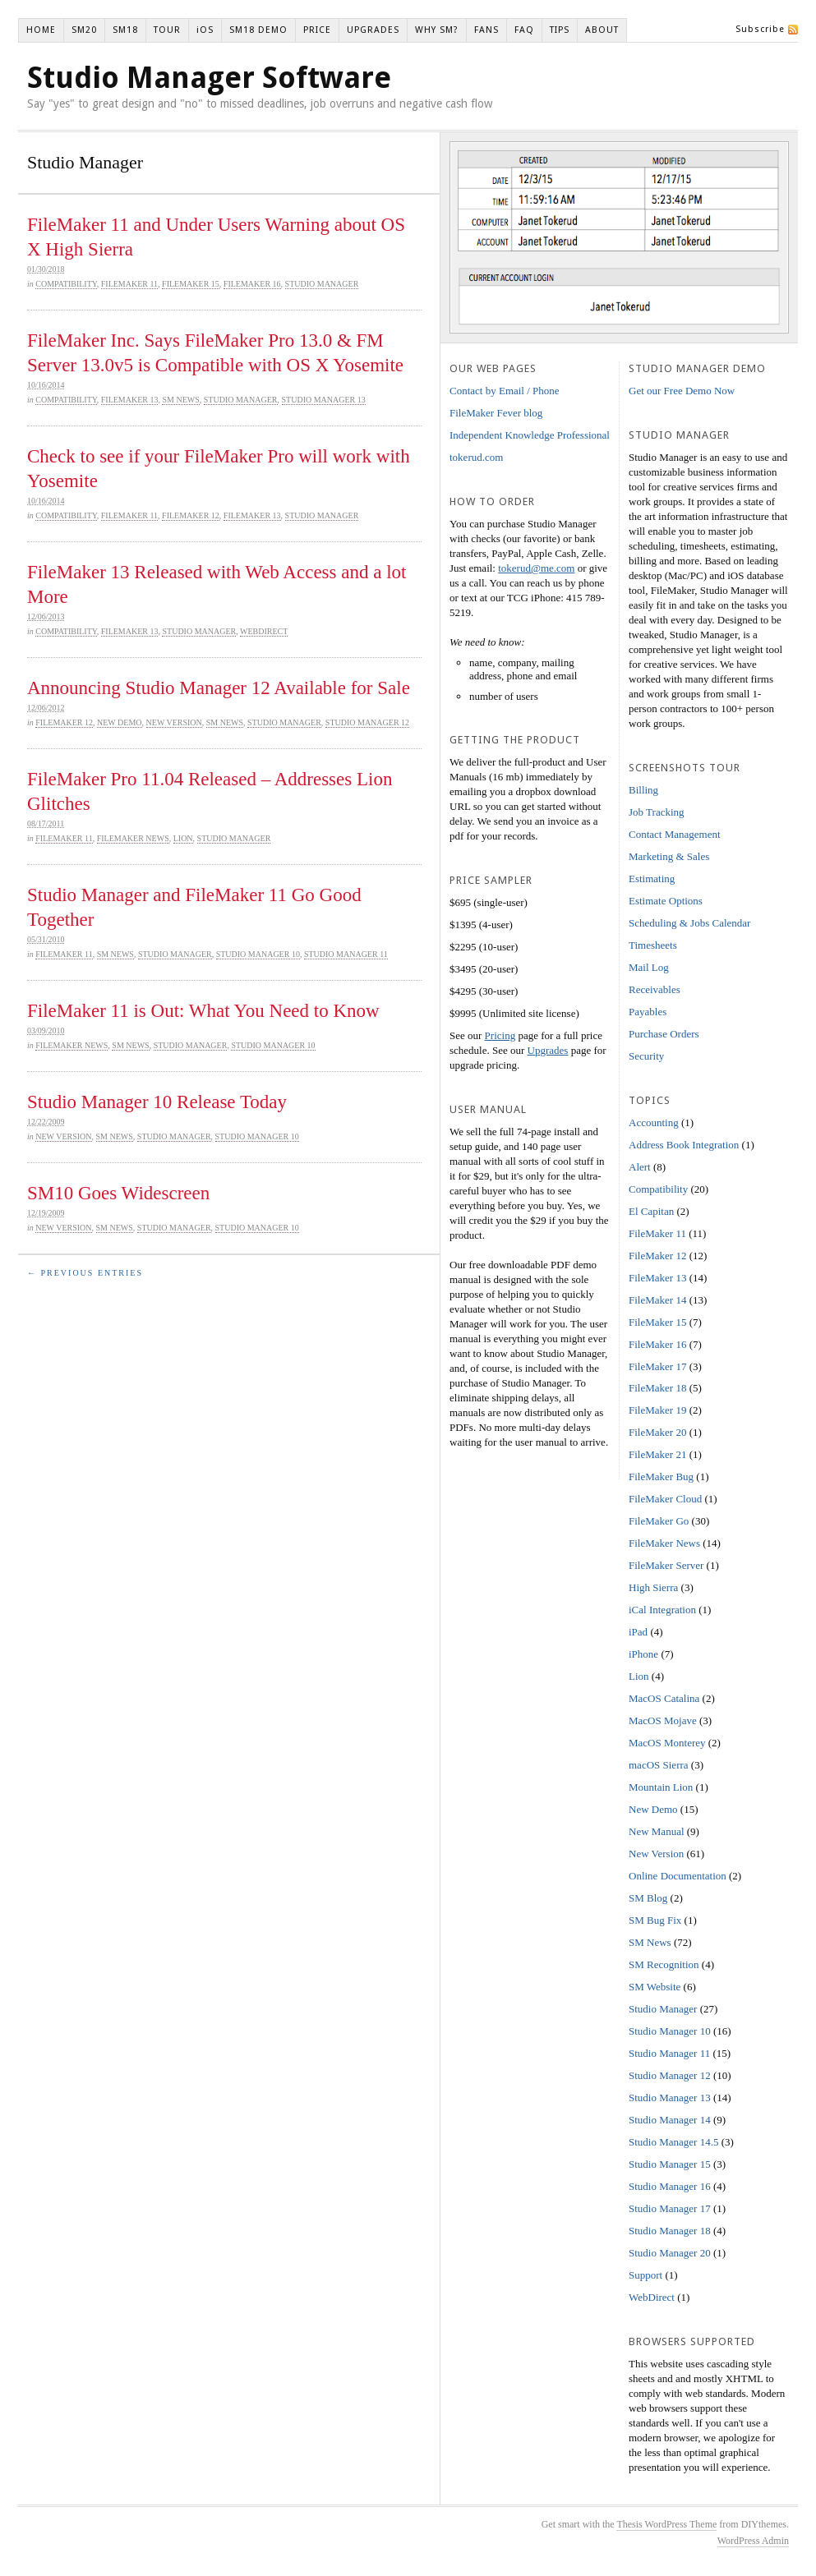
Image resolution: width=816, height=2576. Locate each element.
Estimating (652, 878)
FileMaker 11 (129, 283)
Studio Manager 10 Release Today (157, 1102)
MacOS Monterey (667, 1742)
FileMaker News (133, 838)
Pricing (500, 1035)
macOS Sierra (659, 1765)
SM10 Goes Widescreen (118, 1193)
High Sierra (653, 1587)
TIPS (559, 30)
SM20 (84, 30)
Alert (640, 1167)
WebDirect (264, 631)
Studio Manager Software (209, 77)
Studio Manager (322, 283)
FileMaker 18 (657, 1388)
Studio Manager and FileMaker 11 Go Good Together (194, 907)
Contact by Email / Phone (504, 390)
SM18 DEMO (258, 30)
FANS (486, 30)
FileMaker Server (666, 1565)
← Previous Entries (85, 1272)
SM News (180, 399)
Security (646, 1056)
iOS (205, 30)
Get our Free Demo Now (682, 390)
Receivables (654, 989)
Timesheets (653, 945)
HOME (41, 30)
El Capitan (651, 1211)
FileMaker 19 (657, 1410)
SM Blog (648, 1898)
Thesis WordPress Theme (666, 2524)
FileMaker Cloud (665, 1499)
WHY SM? (437, 30)
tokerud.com (476, 457)
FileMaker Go (659, 1521)
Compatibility (65, 283)
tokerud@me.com (536, 568)
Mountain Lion (661, 1787)
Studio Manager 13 (324, 399)
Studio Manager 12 (367, 722)
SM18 (125, 30)
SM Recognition (664, 1964)
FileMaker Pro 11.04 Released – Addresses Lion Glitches (209, 791)
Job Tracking (657, 812)
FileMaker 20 (657, 1432)
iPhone (643, 1654)
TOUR (167, 30)
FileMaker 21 (657, 1454)
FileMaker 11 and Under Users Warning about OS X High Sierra (216, 237)
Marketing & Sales (669, 856)
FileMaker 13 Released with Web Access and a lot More (216, 584)
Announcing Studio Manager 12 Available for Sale (218, 688)
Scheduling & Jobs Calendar (689, 923)
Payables (647, 1011)
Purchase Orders (664, 1034)
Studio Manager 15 (670, 2164)
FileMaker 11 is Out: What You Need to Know (203, 1010)
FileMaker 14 (657, 1300)
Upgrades (548, 1050)
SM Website (654, 1986)
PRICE (317, 30)
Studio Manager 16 (670, 2186)
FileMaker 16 (252, 283)
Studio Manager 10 (258, 954)
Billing (643, 790)
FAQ (524, 30)
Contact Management (675, 834)
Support (645, 2275)
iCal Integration (662, 1609)
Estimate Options (666, 901)
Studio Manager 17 (670, 2208)
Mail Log (649, 967)
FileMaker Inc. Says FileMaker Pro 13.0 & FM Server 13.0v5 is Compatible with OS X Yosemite (215, 352)
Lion (183, 838)
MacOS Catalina (664, 1698)
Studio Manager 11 (346, 954)
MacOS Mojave (663, 1720)
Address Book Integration (684, 1144)
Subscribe (760, 29)
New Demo (119, 722)
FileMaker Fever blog (495, 413)
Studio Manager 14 (670, 2120)
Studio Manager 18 (670, 2230)
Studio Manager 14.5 (673, 2142)
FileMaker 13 (130, 399)
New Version (174, 722)
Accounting (654, 1122)
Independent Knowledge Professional (529, 435)
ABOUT (602, 30)
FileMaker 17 (657, 1366)
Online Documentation (677, 1876)
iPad (638, 1632)
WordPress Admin (753, 2540)
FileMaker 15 (190, 283)
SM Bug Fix (655, 1920)
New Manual (657, 1831)
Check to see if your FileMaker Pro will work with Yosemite (218, 468)
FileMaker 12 (190, 515)
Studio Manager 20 (670, 2253)
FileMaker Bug (661, 1476)
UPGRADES (373, 30)
